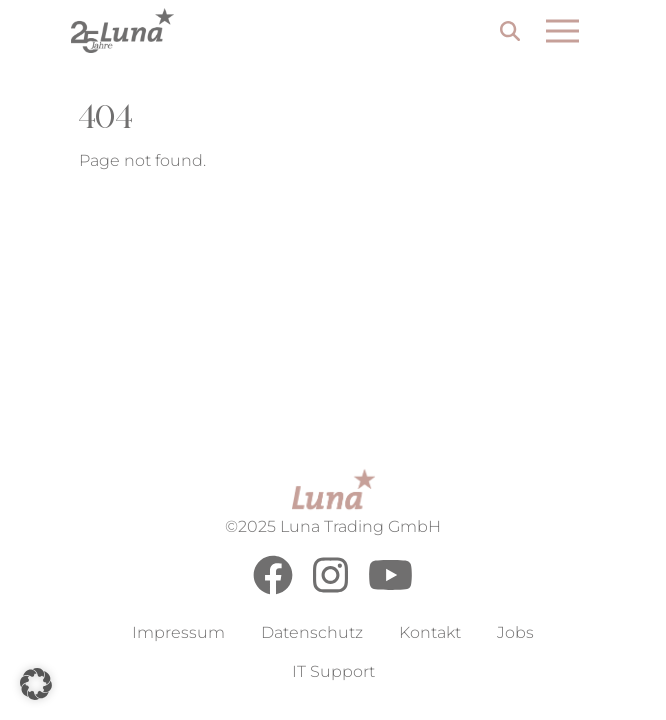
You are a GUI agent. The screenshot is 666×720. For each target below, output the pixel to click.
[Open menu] (562, 31)
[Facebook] (273, 589)
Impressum (178, 632)
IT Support (333, 671)
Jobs (515, 632)
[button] (36, 684)
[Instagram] (330, 589)
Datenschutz (312, 632)
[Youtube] (390, 589)
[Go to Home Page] (122, 30)
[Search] (510, 33)
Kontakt (430, 632)
